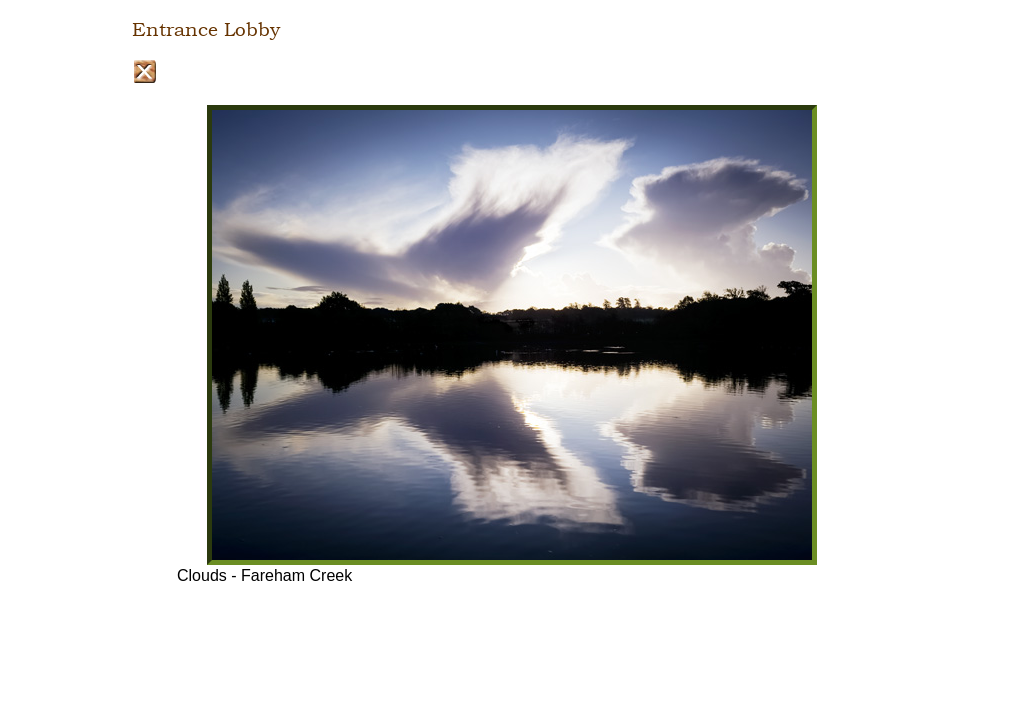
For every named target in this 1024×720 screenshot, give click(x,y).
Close (144, 71)
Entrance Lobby (206, 30)
